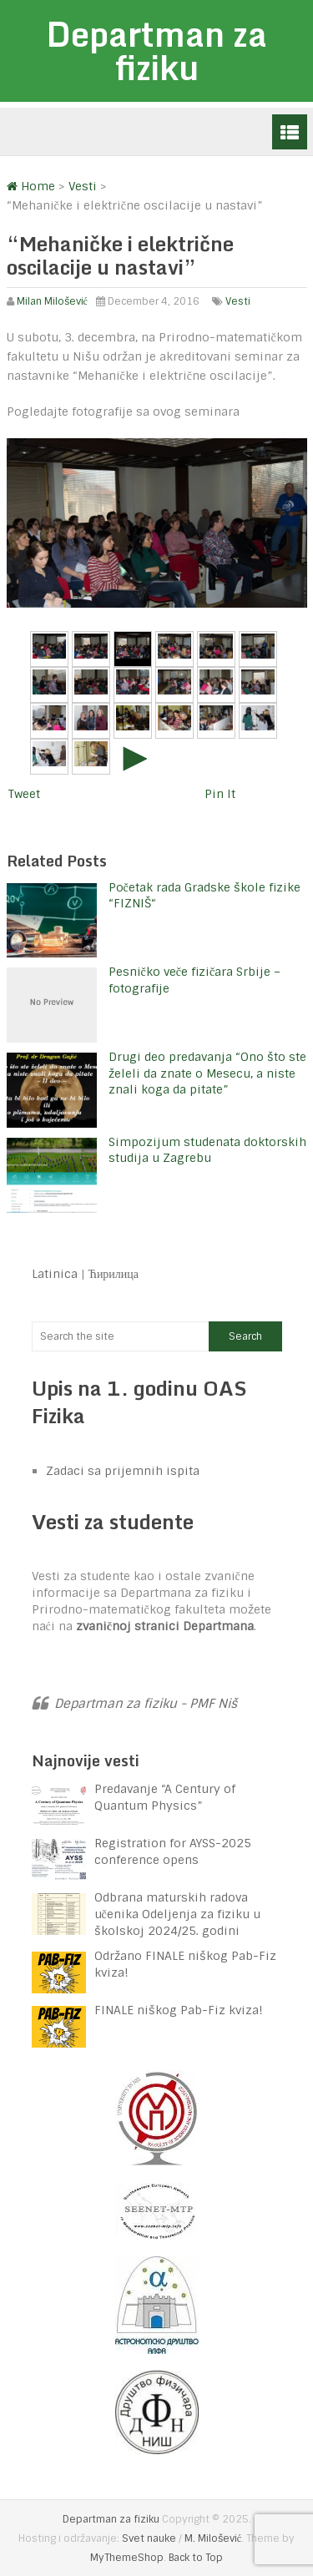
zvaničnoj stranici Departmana (165, 1626)
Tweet (24, 793)
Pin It (219, 793)
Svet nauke (149, 2538)
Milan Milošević (52, 301)
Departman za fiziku (156, 50)
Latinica (55, 1273)
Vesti (237, 301)
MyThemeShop (127, 2557)
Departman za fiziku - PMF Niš (145, 1703)
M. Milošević (212, 2538)
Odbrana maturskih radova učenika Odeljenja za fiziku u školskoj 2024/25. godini (177, 1914)
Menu (289, 131)
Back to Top (196, 2557)
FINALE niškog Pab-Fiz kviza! (180, 2010)
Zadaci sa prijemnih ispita (122, 1470)
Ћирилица (113, 1273)
